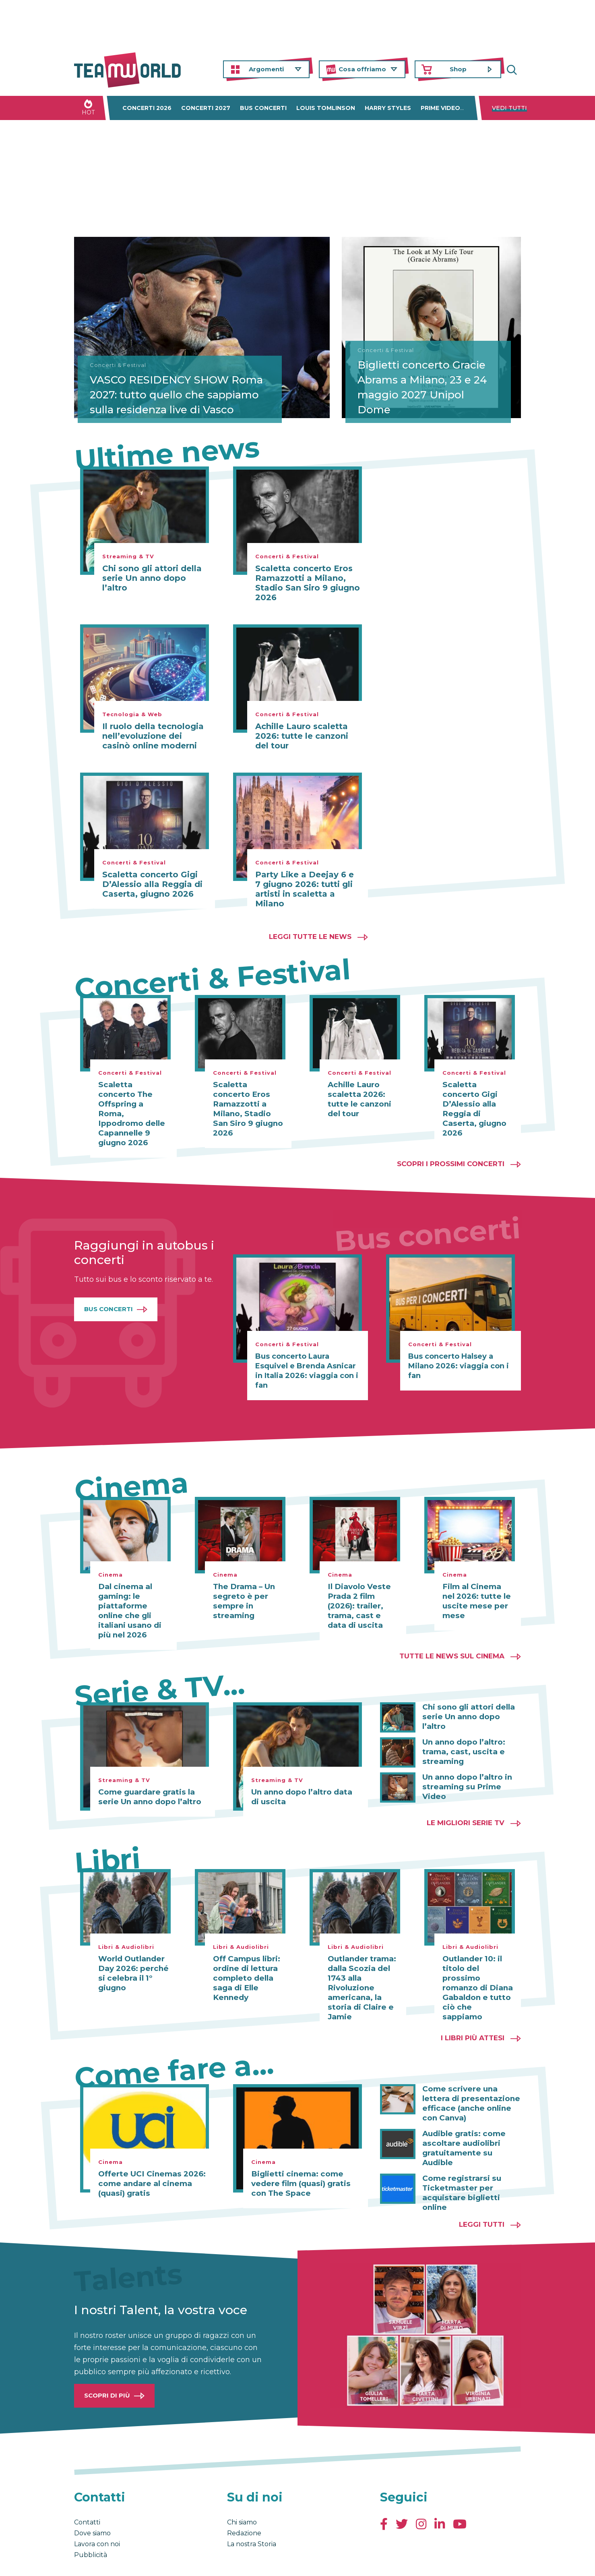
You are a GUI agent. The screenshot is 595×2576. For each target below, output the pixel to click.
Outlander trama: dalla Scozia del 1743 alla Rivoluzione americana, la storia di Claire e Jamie (361, 1968)
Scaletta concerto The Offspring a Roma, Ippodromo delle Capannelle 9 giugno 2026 (133, 1104)
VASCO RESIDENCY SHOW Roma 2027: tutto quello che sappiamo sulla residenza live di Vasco (164, 385)
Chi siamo (242, 2493)
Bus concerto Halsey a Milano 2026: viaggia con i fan (458, 1347)
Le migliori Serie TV (465, 1803)
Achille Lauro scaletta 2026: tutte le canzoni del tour (301, 735)
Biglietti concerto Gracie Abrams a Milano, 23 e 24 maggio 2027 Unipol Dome (426, 385)
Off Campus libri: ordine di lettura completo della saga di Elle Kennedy (245, 1959)
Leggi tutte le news (310, 937)
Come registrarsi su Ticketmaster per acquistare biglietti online (460, 2164)
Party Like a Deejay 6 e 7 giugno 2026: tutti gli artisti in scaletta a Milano (304, 889)
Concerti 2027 (205, 108)
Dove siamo (92, 2504)
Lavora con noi (97, 2515)
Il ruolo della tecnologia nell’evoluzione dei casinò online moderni (153, 735)
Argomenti (266, 69)
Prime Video (440, 108)
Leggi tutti (481, 2195)
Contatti (87, 2493)
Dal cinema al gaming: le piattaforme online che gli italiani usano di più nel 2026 (128, 1591)
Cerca (515, 69)
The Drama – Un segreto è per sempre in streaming (243, 1582)
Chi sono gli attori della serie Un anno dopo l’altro (152, 578)
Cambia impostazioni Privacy (223, 2561)
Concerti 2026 (146, 108)
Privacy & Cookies (155, 2561)
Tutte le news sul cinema (451, 1637)
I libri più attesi (472, 2018)
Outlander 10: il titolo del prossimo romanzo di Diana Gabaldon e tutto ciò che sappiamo (476, 1963)
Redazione (244, 2504)
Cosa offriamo (362, 69)
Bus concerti (263, 108)
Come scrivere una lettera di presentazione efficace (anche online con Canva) (468, 2084)
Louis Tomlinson (325, 108)
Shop (458, 69)
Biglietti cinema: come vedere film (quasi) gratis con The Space (299, 2164)
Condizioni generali (99, 2561)
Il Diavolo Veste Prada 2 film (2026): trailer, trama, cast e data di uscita (362, 1586)
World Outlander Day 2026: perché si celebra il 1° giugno (132, 1954)
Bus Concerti (108, 1289)
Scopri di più (107, 2366)
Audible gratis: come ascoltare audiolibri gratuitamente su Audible (471, 2124)
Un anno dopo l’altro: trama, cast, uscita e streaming (461, 1732)
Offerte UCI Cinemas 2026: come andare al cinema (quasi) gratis (149, 2164)
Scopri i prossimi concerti (450, 1144)
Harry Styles (388, 108)
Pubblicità (90, 2526)
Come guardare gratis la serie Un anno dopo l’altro (147, 1777)
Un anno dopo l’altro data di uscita (304, 1777)
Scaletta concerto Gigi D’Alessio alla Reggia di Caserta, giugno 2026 (152, 884)
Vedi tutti (509, 108)
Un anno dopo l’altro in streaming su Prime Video (465, 1767)
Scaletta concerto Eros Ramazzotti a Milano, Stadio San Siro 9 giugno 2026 (307, 583)
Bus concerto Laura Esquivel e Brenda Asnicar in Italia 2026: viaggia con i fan (306, 1351)
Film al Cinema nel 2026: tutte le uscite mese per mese (477, 1582)
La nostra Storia (251, 2515)
